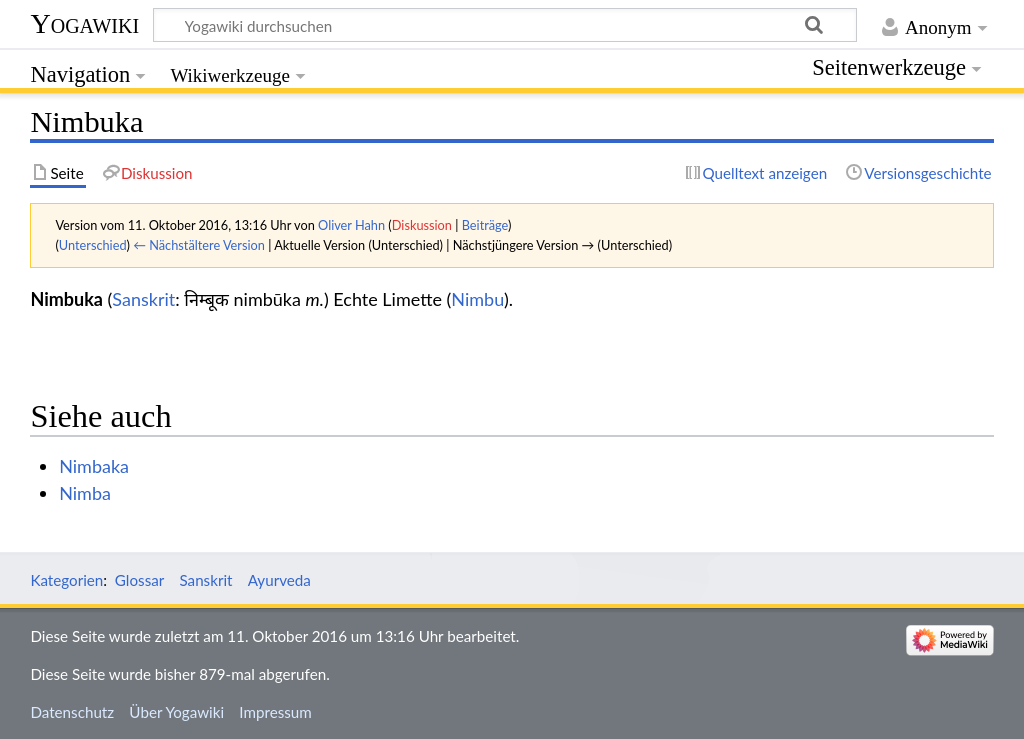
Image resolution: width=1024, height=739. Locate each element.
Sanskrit (143, 299)
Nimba (85, 493)
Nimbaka (94, 466)
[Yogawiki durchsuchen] (505, 25)
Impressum (275, 712)
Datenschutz (72, 712)
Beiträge (485, 225)
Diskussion (422, 225)
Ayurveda (279, 580)
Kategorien (66, 580)
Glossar (139, 580)
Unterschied (93, 245)
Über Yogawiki (176, 712)
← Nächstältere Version (199, 245)
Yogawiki (84, 23)
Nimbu (477, 299)
